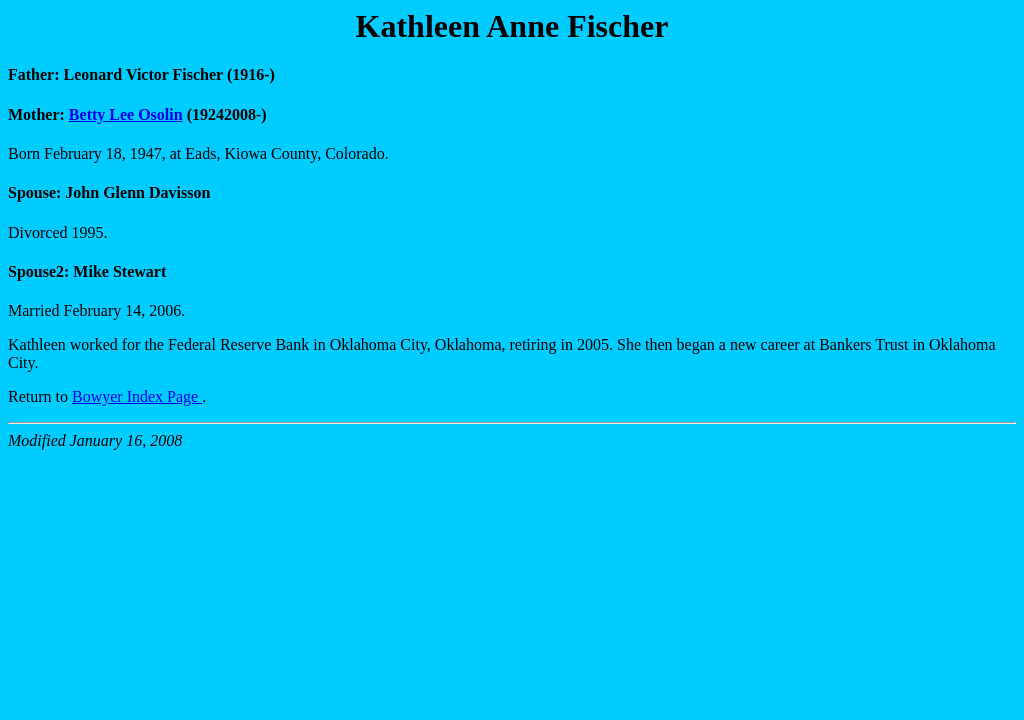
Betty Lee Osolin (126, 114)
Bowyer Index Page (137, 396)
